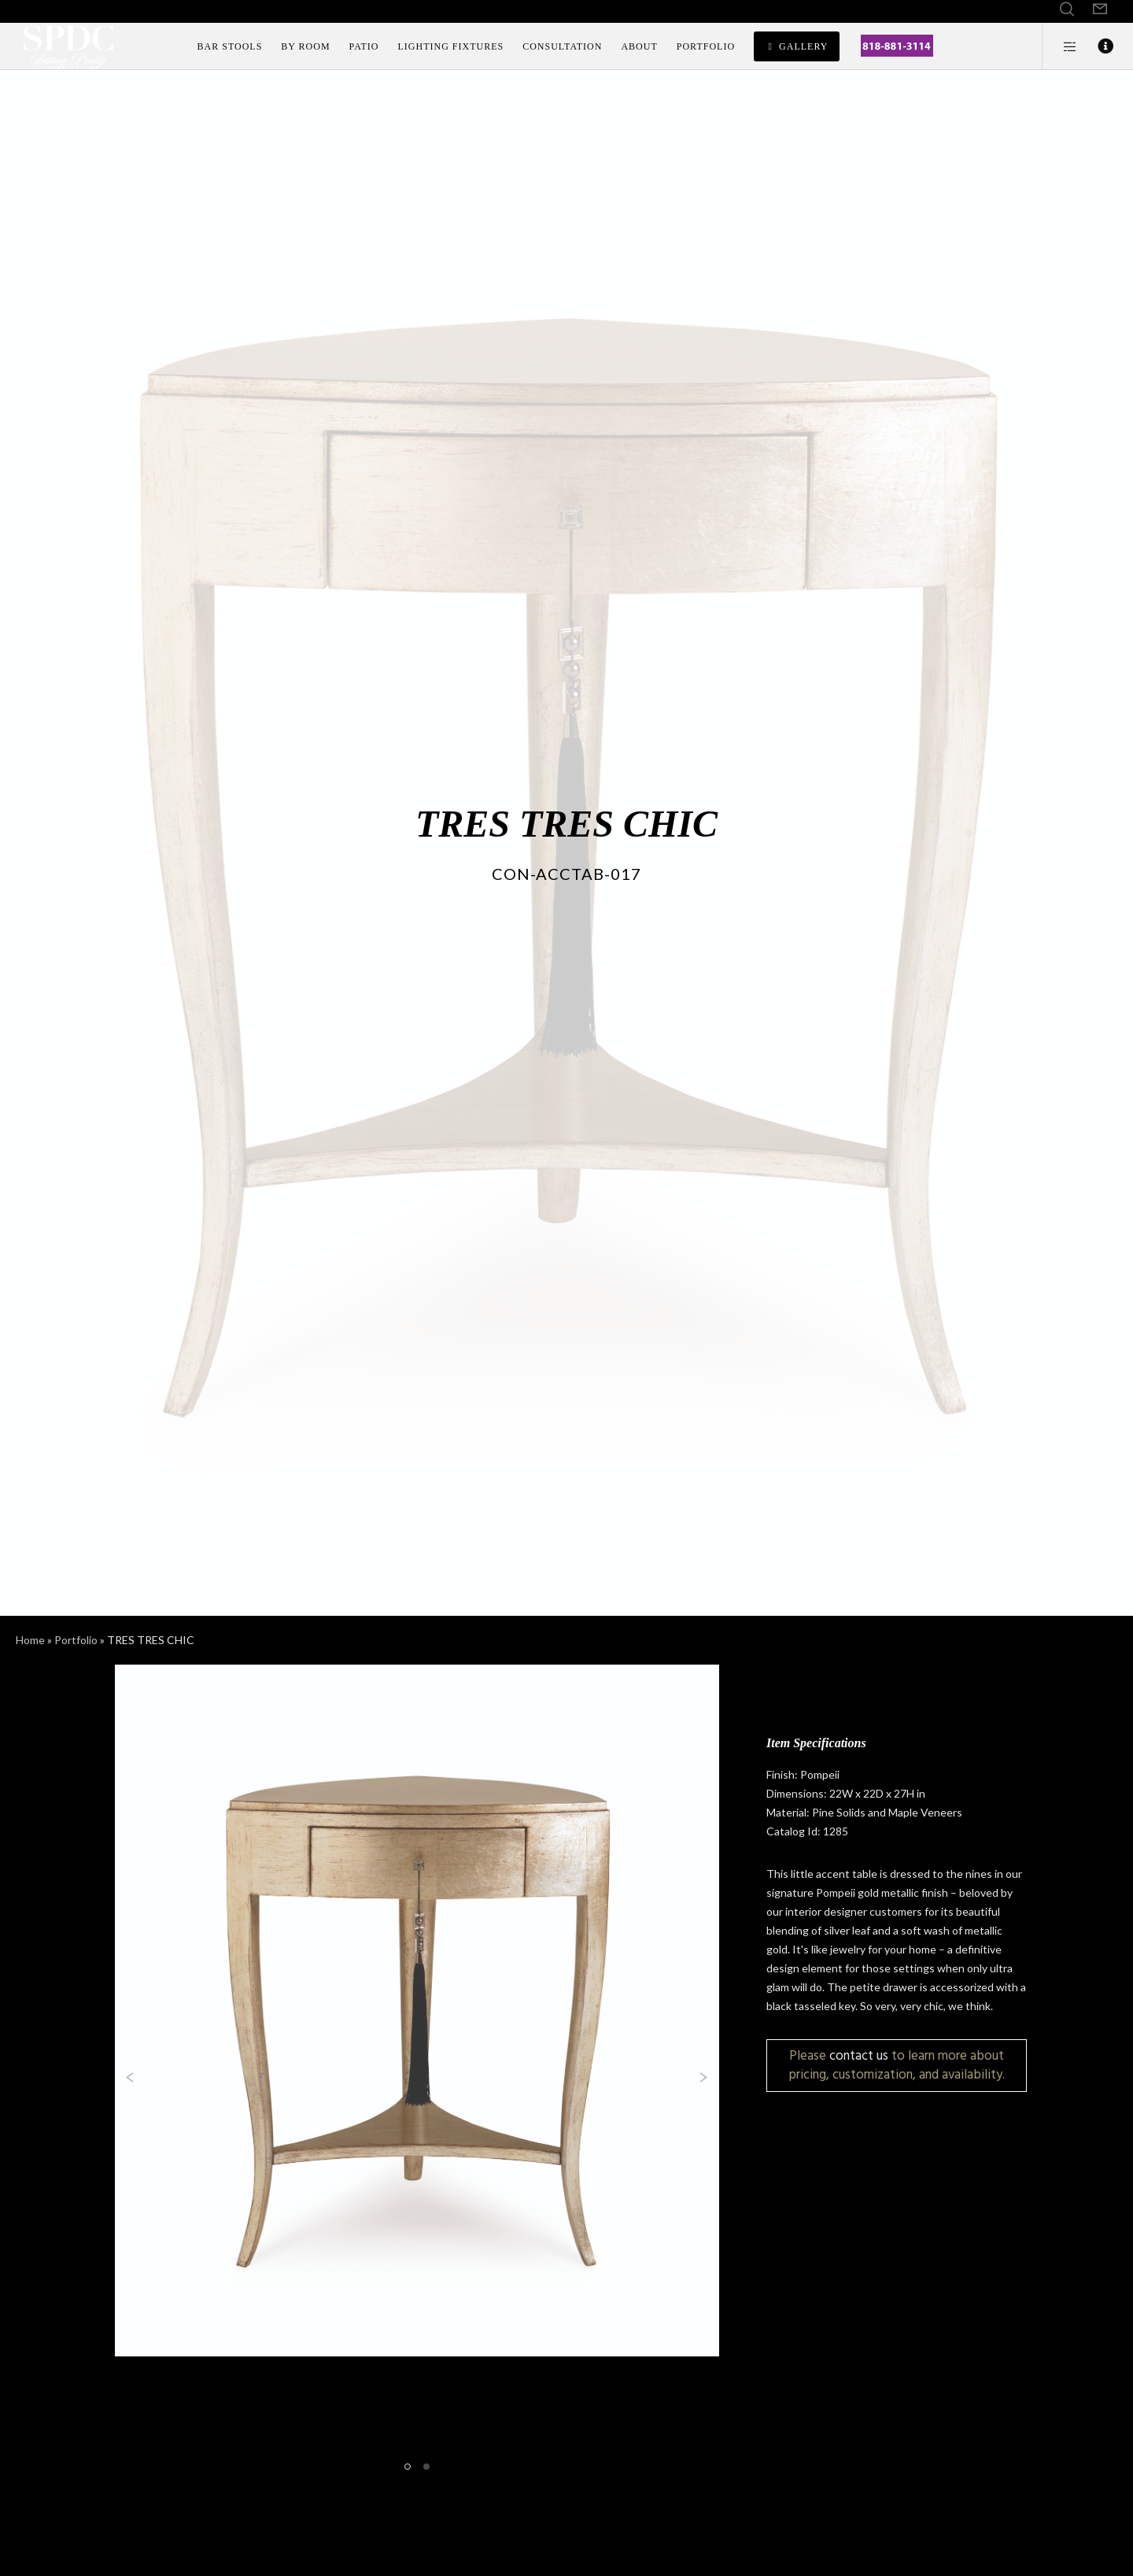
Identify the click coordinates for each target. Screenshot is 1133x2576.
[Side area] (1060, 46)
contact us (858, 2055)
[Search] (1066, 9)
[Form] (1100, 9)
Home (30, 1639)
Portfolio (76, 1639)
